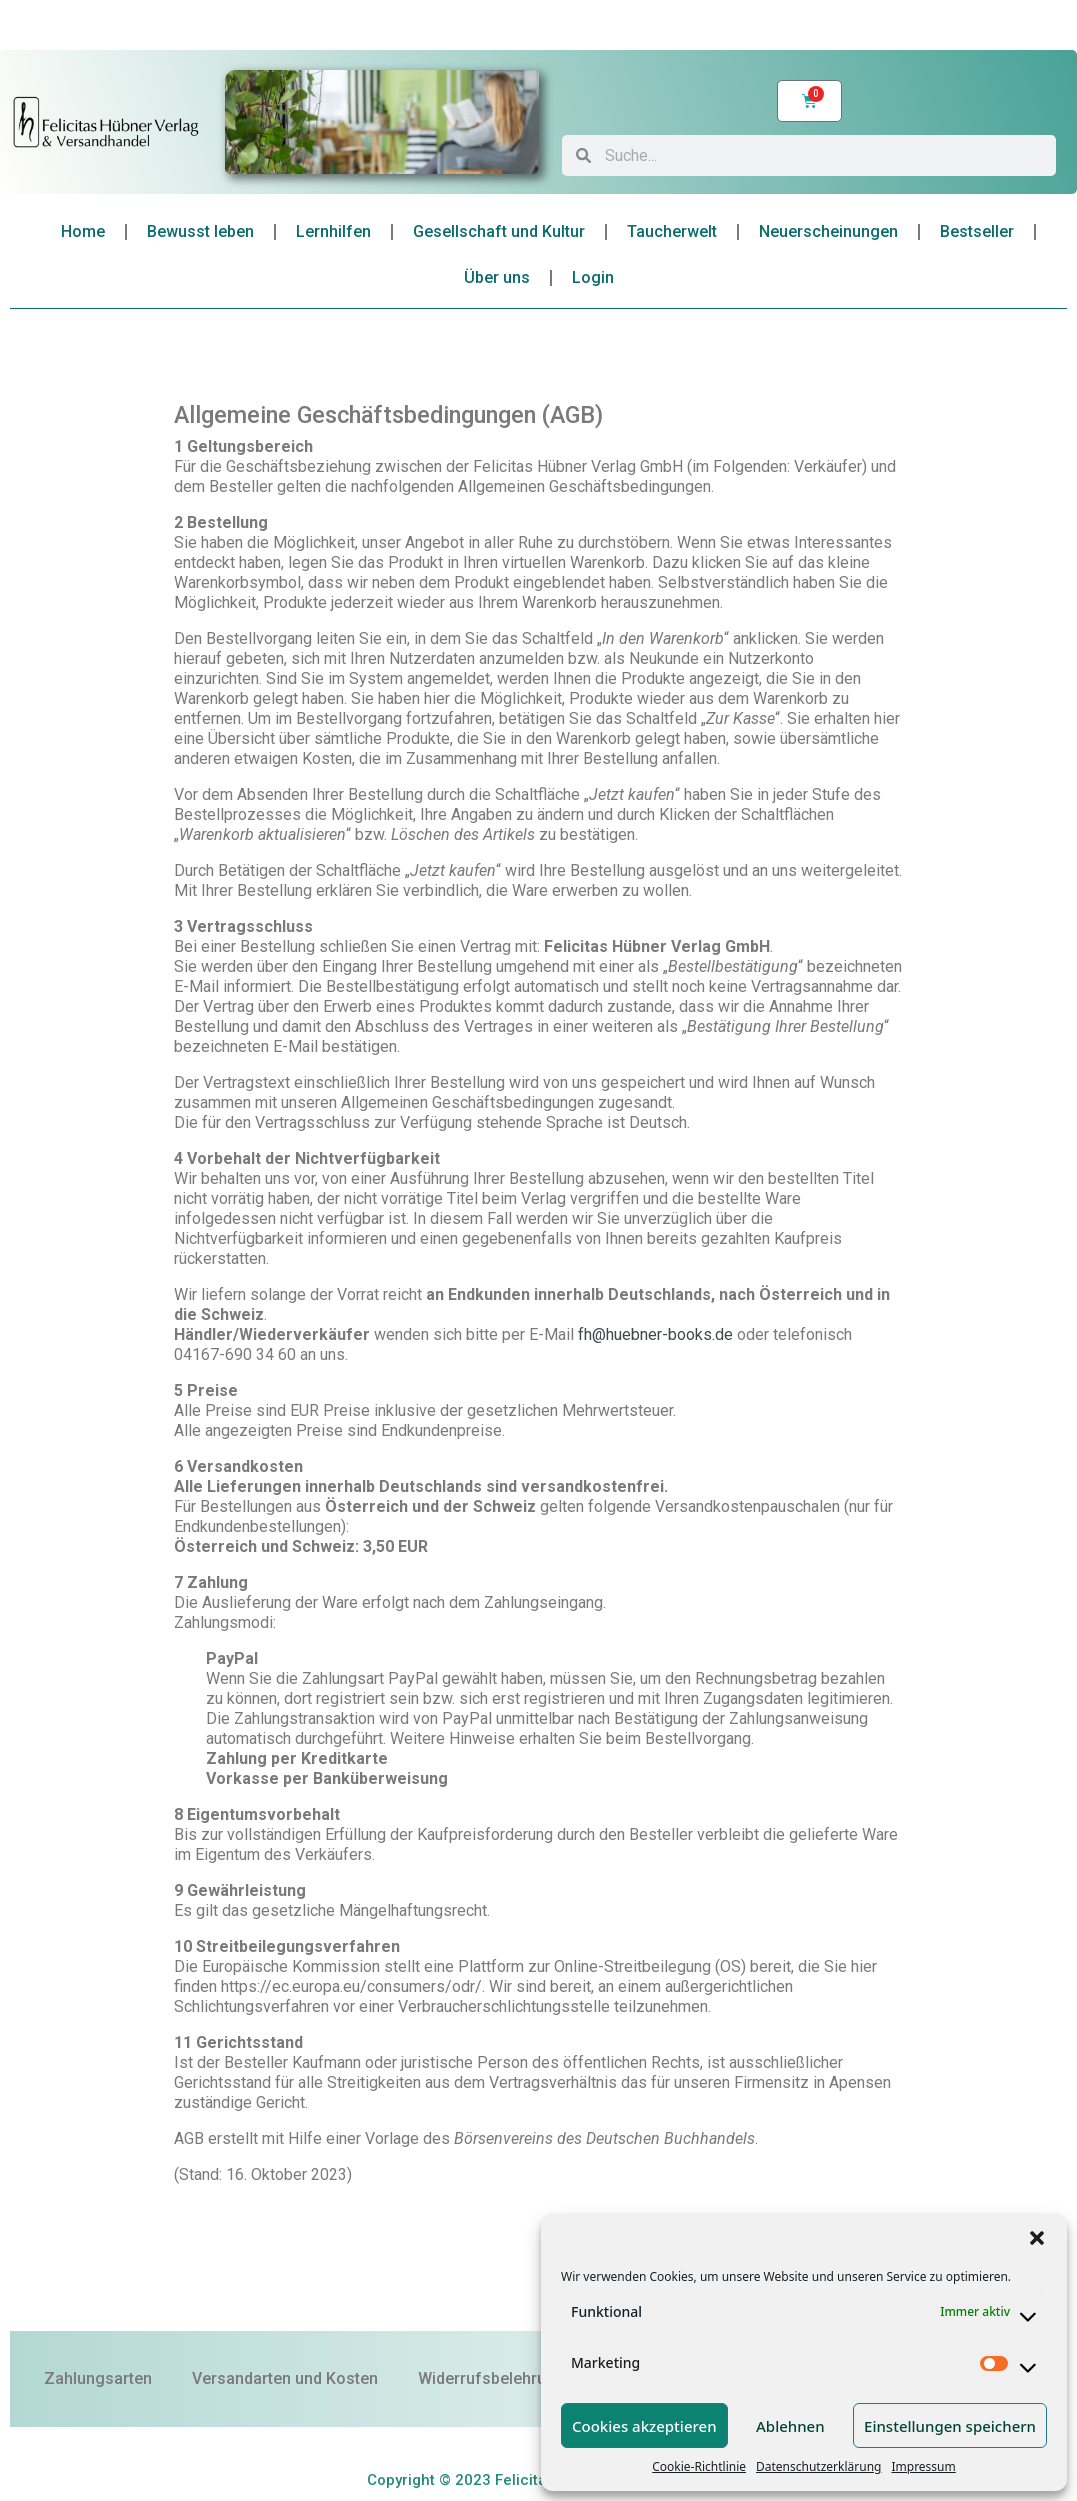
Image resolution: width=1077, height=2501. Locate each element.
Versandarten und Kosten (285, 2378)
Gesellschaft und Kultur (499, 231)
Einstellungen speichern (950, 2426)
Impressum (923, 2466)
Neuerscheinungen (828, 231)
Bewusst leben (200, 231)
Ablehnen (790, 2426)
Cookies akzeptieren (644, 2426)
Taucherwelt (672, 231)
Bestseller (977, 231)
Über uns (497, 277)
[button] (1037, 2238)
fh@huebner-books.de (655, 1334)
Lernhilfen (333, 231)
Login (593, 277)
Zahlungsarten (98, 2378)
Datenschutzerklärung (818, 2466)
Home (83, 231)
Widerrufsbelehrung (491, 2378)
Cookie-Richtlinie (699, 2466)
